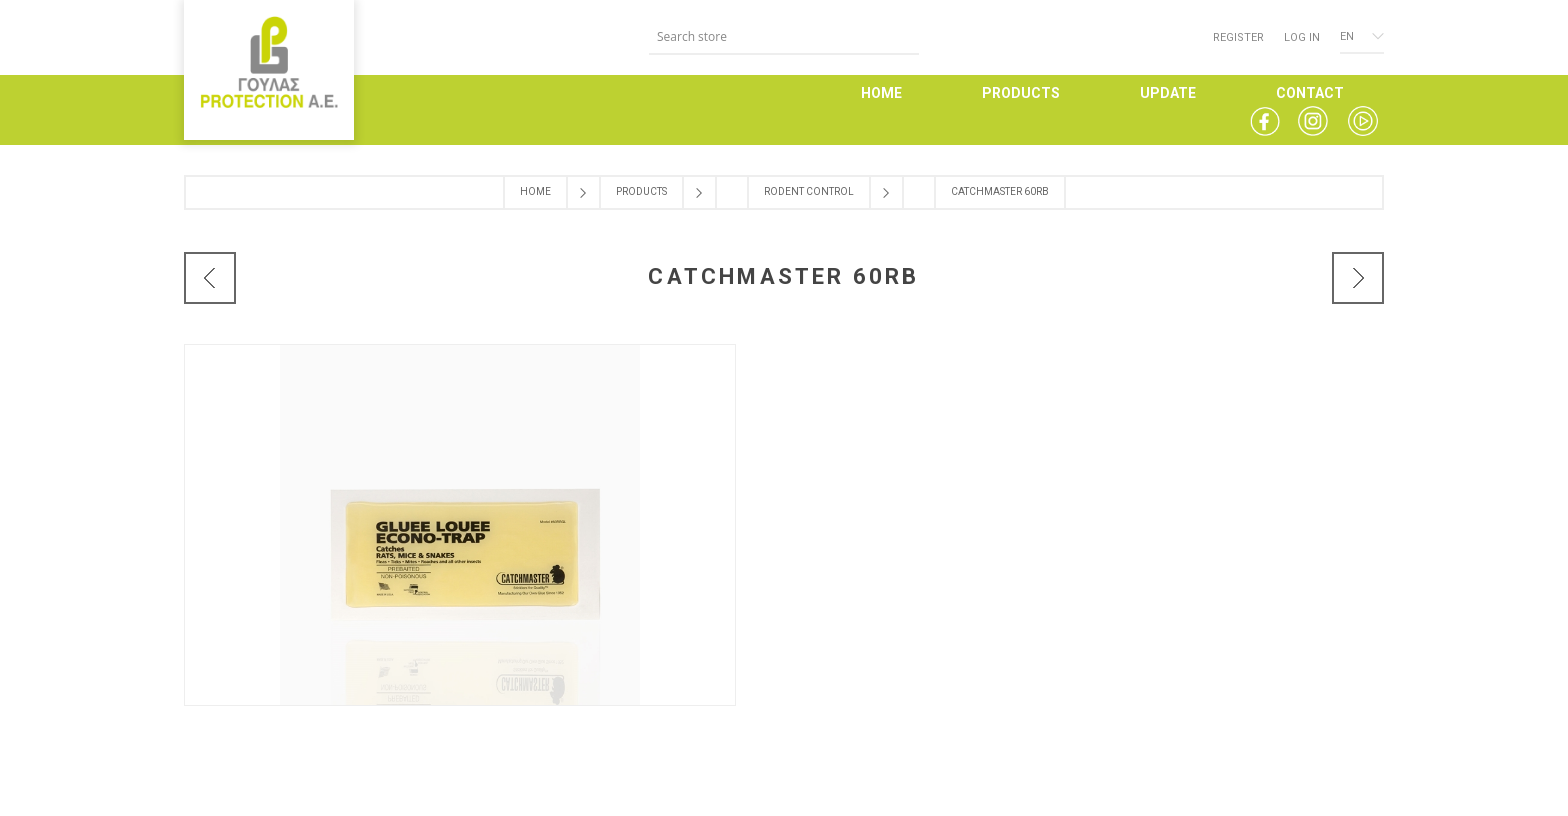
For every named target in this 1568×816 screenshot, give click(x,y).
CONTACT (1310, 93)
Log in (1302, 37)
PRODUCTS (1021, 93)
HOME (881, 93)
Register (1238, 37)
